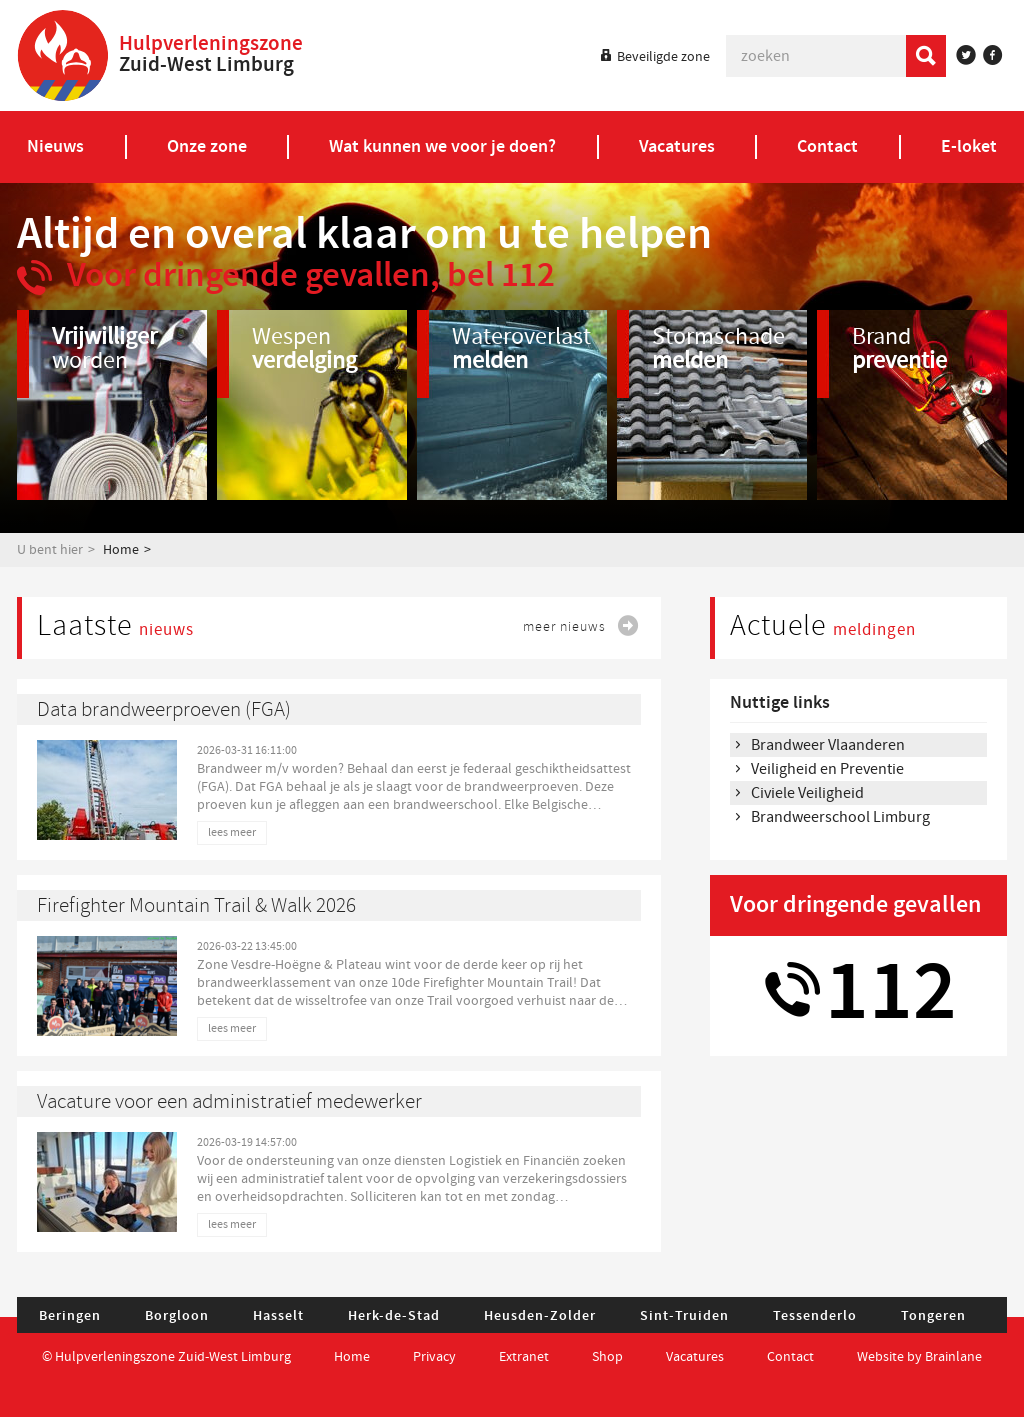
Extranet (524, 1357)
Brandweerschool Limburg (840, 817)
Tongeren (933, 1316)
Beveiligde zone (663, 57)
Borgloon (177, 1316)
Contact (792, 1357)
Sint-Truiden (684, 1316)
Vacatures (695, 1357)
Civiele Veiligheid (807, 793)
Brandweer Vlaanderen (828, 745)
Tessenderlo (815, 1316)
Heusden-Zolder (540, 1316)
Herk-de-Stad (394, 1316)
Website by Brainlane (919, 1357)
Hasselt (278, 1316)
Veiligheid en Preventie (827, 769)
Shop (607, 1357)
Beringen (70, 1316)
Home (121, 550)
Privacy (434, 1357)
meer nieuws (564, 626)
